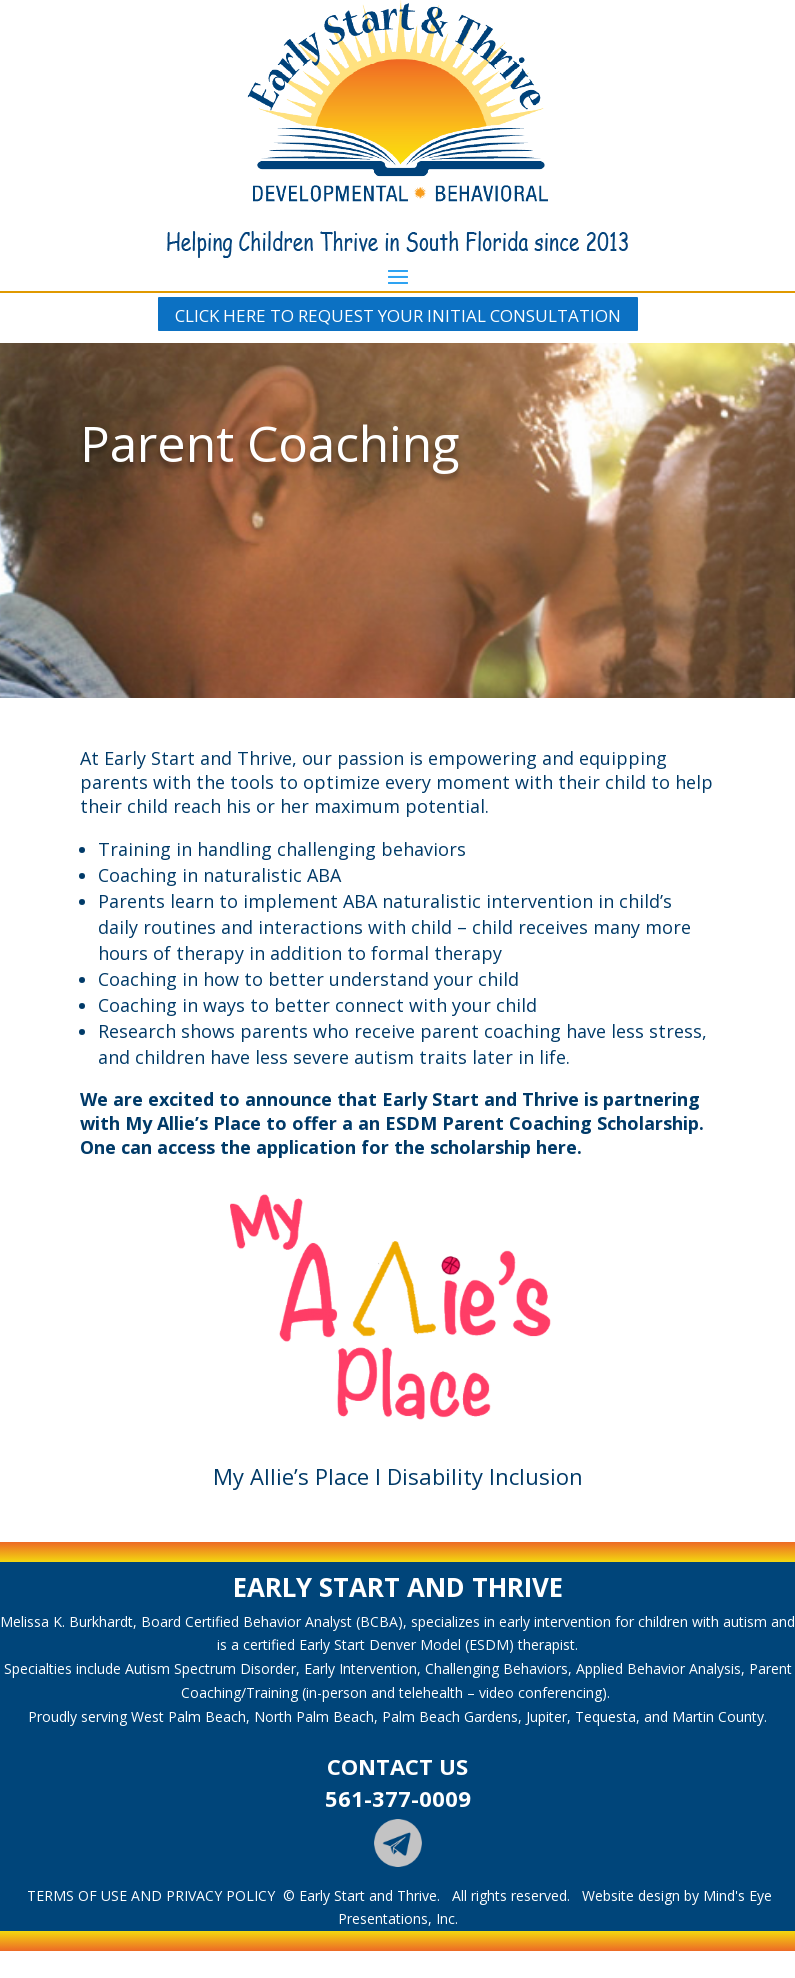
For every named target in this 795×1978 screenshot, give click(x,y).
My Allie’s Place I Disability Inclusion (398, 1476)
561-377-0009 (398, 1798)
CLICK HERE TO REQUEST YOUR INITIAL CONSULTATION (398, 315)
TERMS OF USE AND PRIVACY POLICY (151, 1895)
